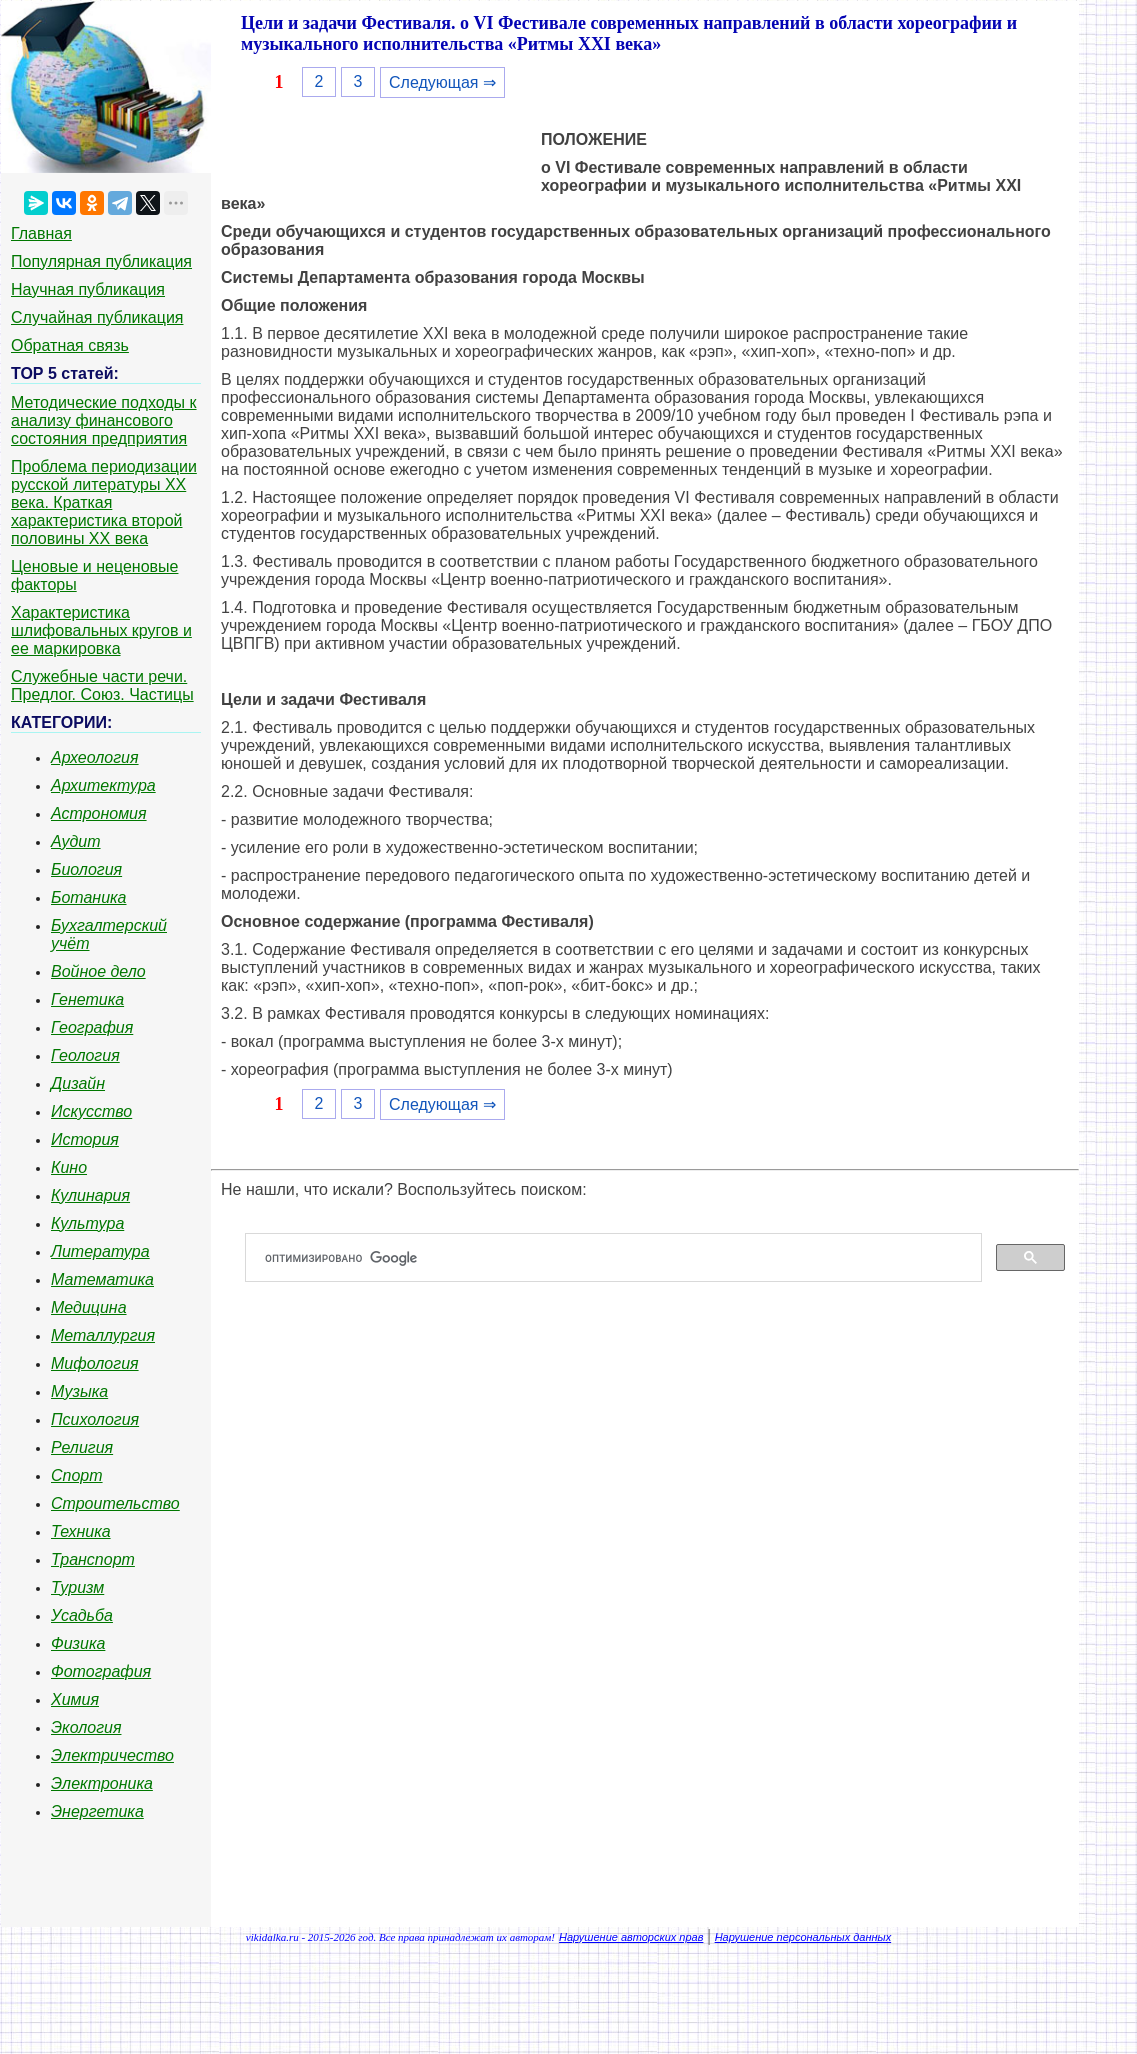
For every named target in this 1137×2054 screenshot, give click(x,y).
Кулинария (90, 1195)
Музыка (79, 1391)
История (85, 1139)
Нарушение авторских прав (631, 1937)
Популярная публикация (101, 261)
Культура (87, 1223)
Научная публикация (88, 289)
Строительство (115, 1503)
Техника (81, 1531)
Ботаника (89, 897)
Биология (86, 869)
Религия (82, 1447)
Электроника (102, 1783)
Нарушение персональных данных (803, 1937)
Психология (95, 1419)
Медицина (89, 1307)
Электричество (112, 1755)
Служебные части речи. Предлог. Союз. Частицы (102, 685)
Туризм (77, 1587)
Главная (41, 233)
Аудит (76, 841)
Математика (102, 1279)
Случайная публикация (97, 317)
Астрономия (99, 813)
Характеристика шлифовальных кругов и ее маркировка (101, 630)
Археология (95, 757)
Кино (69, 1167)
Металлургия (103, 1335)
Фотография (101, 1671)
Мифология (95, 1363)
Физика (78, 1643)
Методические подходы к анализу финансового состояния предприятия (104, 420)
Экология (86, 1727)
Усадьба (82, 1615)
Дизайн (78, 1083)
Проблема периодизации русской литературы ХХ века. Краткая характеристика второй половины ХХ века (104, 502)
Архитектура (103, 785)
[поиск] (621, 1258)
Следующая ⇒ (442, 82)
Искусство (91, 1111)
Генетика (87, 999)
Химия (75, 1699)
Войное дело (98, 971)
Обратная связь (70, 345)
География (92, 1027)
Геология (85, 1055)
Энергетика (97, 1811)
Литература (100, 1251)
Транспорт (93, 1559)
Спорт (77, 1475)
